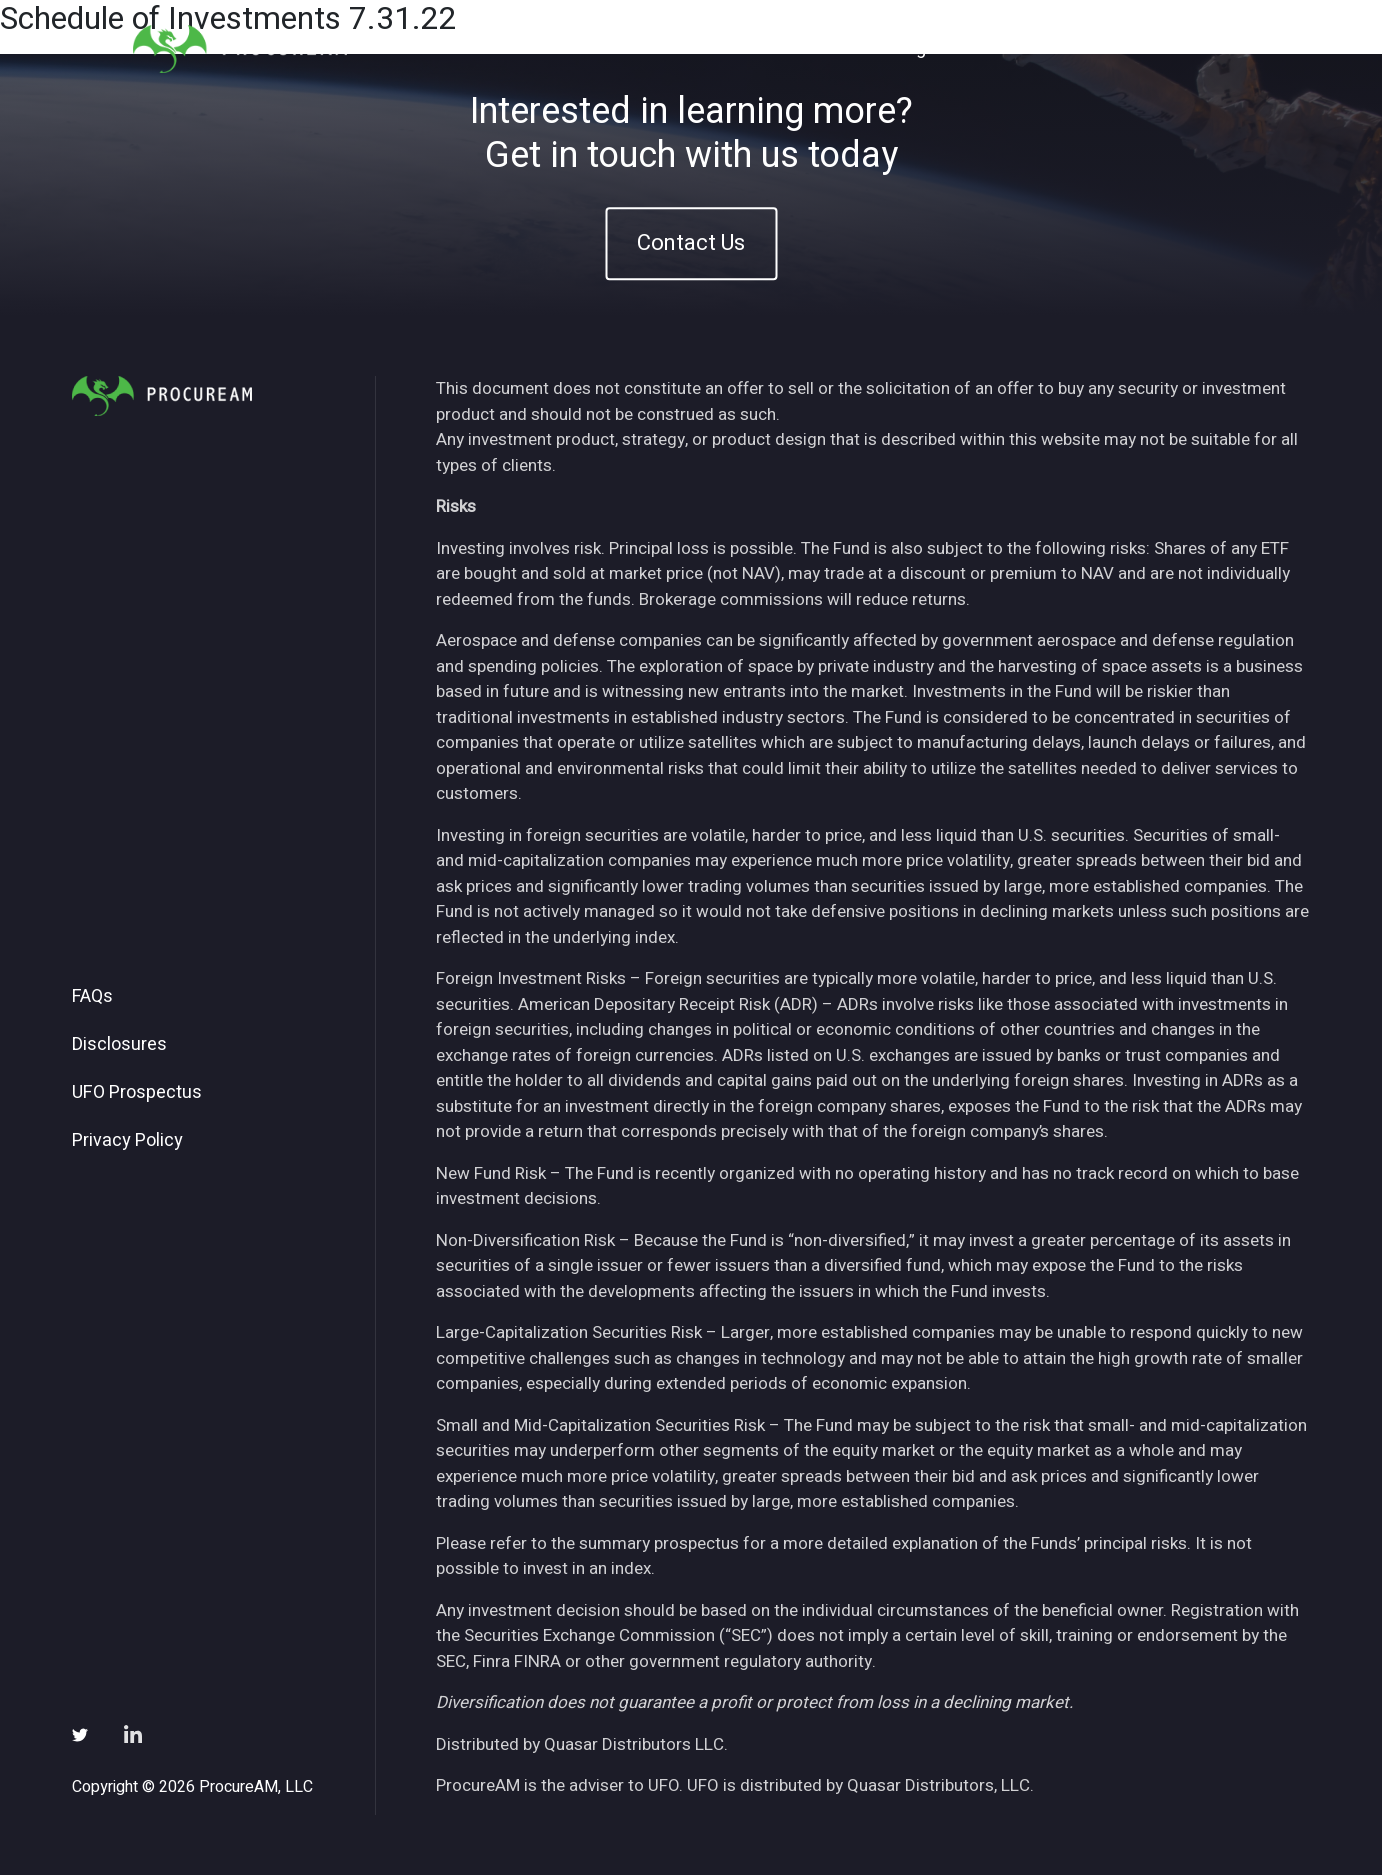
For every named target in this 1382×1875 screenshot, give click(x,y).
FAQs (92, 997)
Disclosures (119, 1045)
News (1005, 48)
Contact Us (691, 243)
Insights (919, 48)
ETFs (836, 48)
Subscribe (1099, 48)
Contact (1202, 48)
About (762, 48)
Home (685, 48)
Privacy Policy (127, 1141)
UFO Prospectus (137, 1093)
